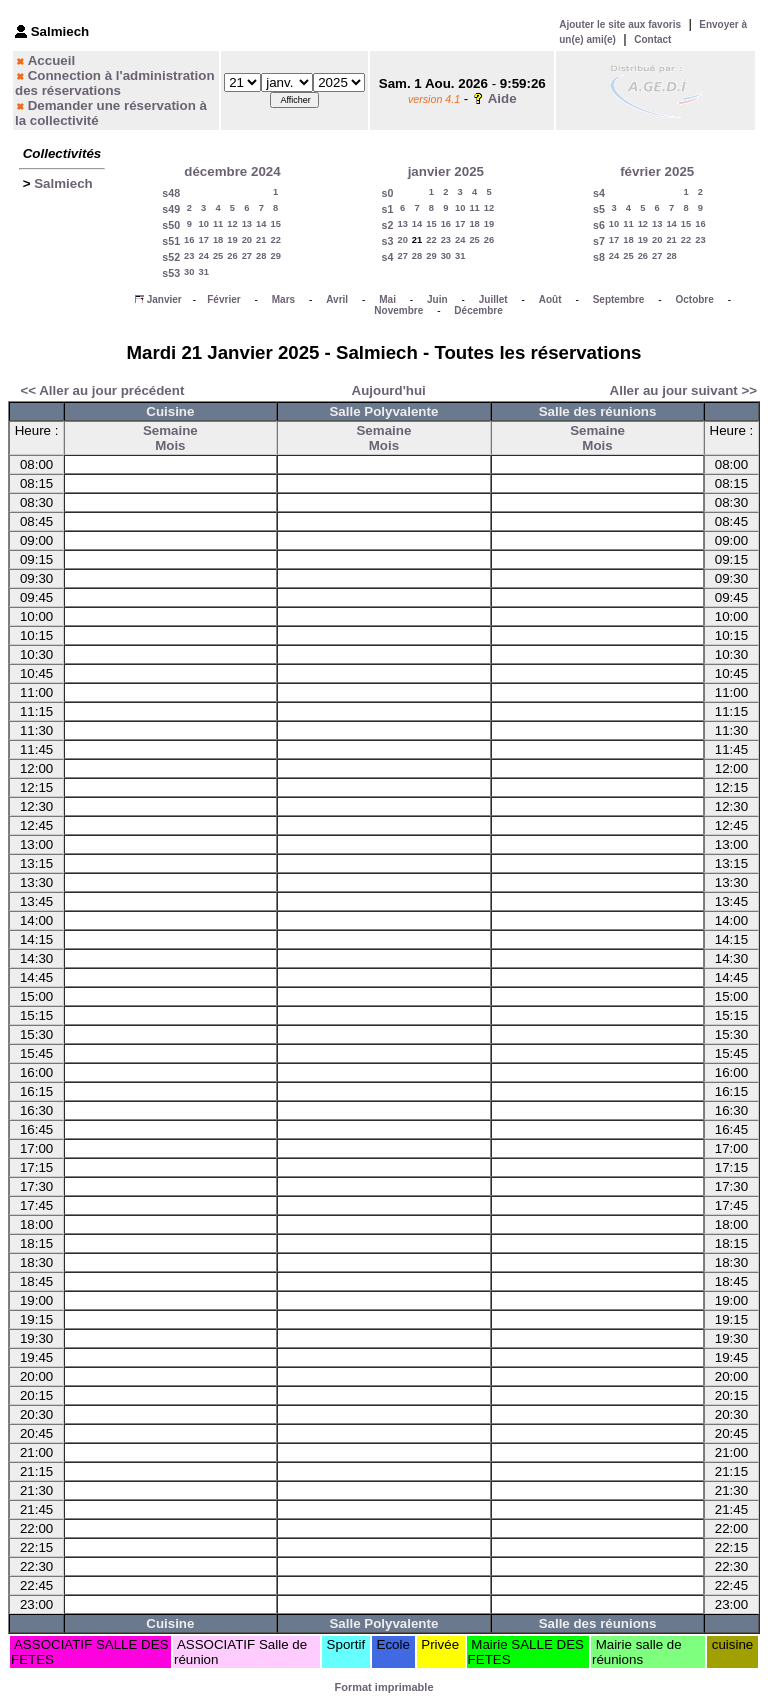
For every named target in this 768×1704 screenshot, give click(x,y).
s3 (388, 241)
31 (203, 272)
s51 (171, 241)
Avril (337, 299)
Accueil (51, 60)
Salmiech (63, 183)
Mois (170, 445)
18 (218, 240)
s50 (171, 225)
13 (247, 224)
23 (189, 256)
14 (261, 224)
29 (275, 256)
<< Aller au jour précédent (102, 390)
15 (275, 224)
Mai (387, 299)
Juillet (493, 299)
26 (232, 256)
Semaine (170, 430)
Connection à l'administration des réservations (115, 83)
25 (218, 256)
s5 (599, 209)
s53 (171, 273)
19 (232, 240)
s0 (388, 193)
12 (232, 224)
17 (203, 240)
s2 (388, 225)
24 (203, 256)
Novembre (398, 310)
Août (550, 299)
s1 (388, 209)
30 (189, 272)
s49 (171, 209)
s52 (171, 257)
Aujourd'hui (389, 390)
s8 (599, 257)
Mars (283, 299)
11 (218, 224)
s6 (599, 225)
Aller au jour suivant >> (683, 390)
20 (247, 240)
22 (275, 240)
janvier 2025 (446, 171)
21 (261, 240)
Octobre (694, 299)
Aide (502, 98)
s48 (171, 193)
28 (261, 256)
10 (203, 224)
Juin (437, 299)
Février (223, 299)
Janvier (164, 299)
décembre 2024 (232, 171)
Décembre (478, 310)
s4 (388, 257)
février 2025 (657, 171)
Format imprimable (383, 1687)
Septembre (619, 299)
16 (189, 240)
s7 (599, 241)
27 (247, 256)
